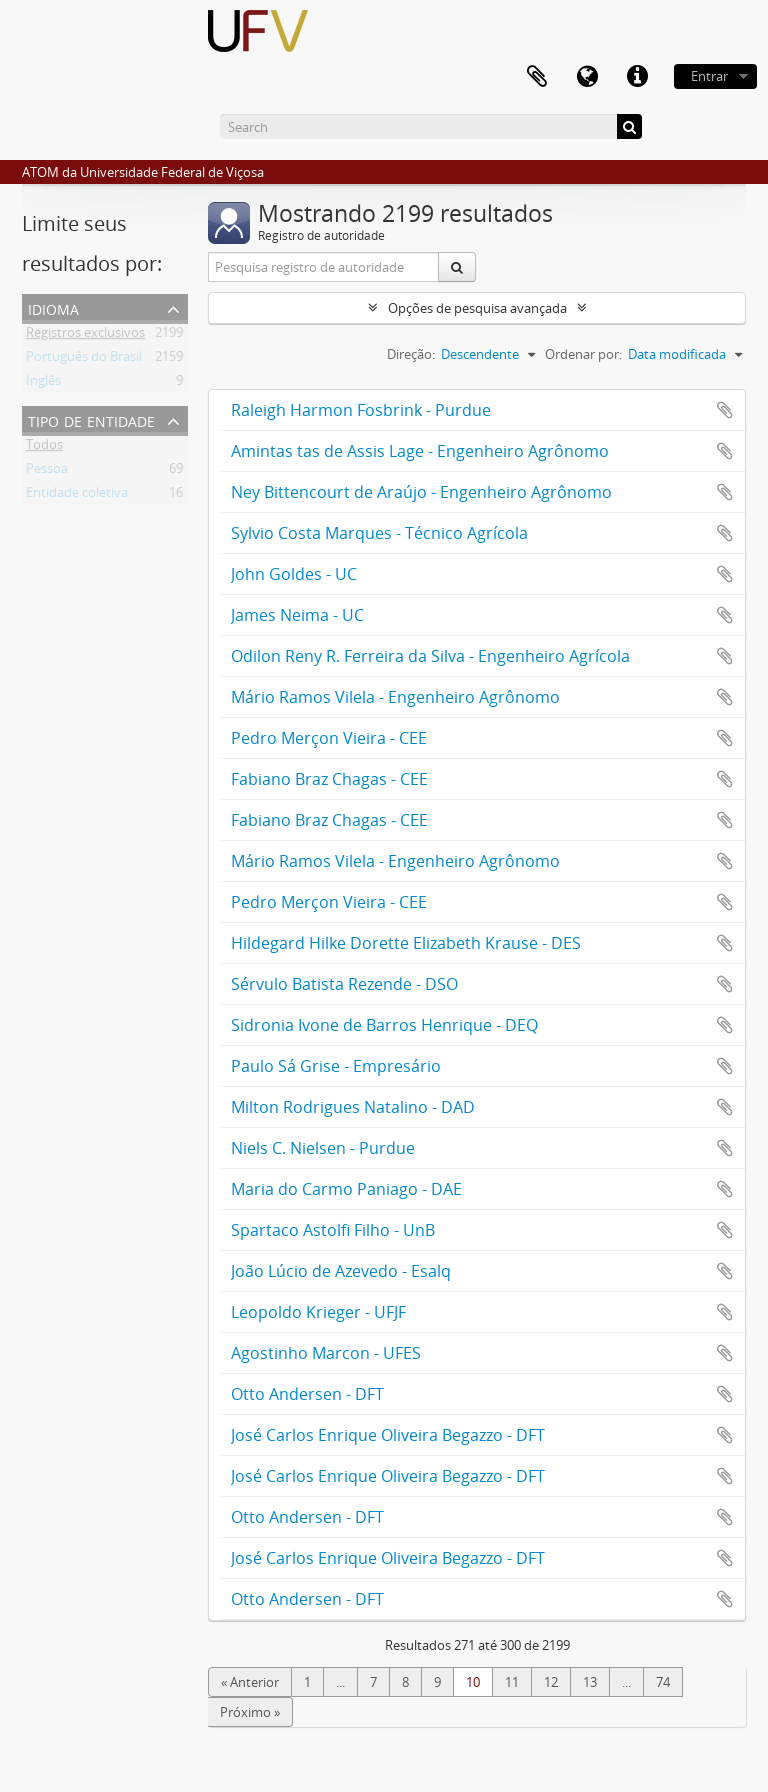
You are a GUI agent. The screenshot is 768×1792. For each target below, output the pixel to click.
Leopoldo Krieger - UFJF (318, 1312)
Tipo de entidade (91, 419)
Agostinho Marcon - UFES (326, 1353)
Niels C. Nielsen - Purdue (323, 1148)
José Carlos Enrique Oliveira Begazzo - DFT (388, 1435)
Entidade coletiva (77, 496)
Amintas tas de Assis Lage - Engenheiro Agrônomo (420, 451)
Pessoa (47, 472)
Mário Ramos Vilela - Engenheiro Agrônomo (395, 697)
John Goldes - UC (294, 574)
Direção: (411, 354)
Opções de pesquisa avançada (477, 308)
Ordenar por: (583, 354)
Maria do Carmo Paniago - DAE (346, 1189)
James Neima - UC (297, 615)
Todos (44, 448)
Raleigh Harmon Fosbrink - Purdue (361, 410)
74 (663, 1682)
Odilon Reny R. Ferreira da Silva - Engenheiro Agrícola (430, 656)
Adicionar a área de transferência (725, 410)
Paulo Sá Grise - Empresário (336, 1066)
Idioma (53, 307)
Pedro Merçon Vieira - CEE (329, 738)
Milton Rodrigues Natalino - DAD (353, 1107)
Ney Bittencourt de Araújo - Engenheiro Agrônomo (421, 492)
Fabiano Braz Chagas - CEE (329, 779)
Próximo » (250, 1712)
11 (512, 1682)
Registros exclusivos (85, 336)
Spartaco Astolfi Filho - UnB (333, 1230)
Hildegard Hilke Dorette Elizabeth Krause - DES (406, 943)
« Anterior (250, 1682)
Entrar (709, 76)
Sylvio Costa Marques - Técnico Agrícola (379, 533)
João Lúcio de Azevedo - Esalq (341, 1271)
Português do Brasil (84, 360)
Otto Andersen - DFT (307, 1394)
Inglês (43, 384)
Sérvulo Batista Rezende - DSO (344, 984)
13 (590, 1682)
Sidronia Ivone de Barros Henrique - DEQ (384, 1025)
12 (551, 1682)
